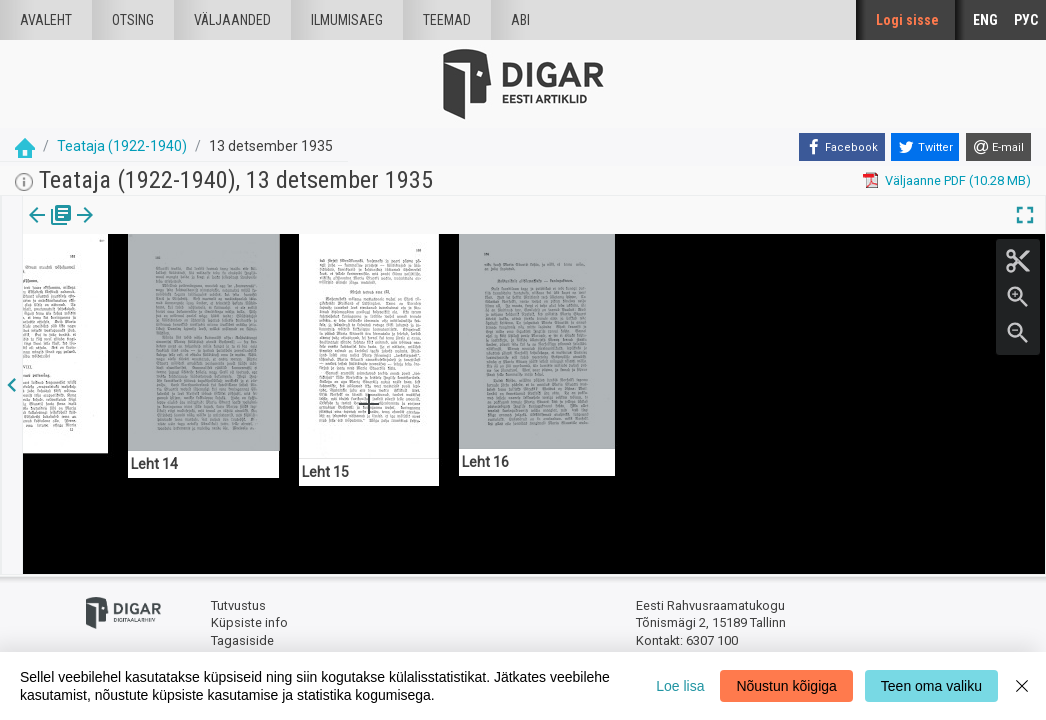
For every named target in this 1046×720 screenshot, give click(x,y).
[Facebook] (842, 147)
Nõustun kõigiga (786, 686)
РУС (1026, 20)
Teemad (447, 20)
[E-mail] (998, 147)
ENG (985, 20)
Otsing (133, 20)
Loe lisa (680, 686)
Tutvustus (238, 605)
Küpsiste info (249, 622)
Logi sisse (907, 20)
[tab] (50, 229)
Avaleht (46, 20)
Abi (520, 20)
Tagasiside (242, 640)
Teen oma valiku (931, 686)
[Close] (1022, 686)
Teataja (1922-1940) (122, 146)
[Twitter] (925, 147)
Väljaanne (50, 229)
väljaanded (232, 20)
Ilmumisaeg (347, 20)
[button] (136, 229)
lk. (122, 229)
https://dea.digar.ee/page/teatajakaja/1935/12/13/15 (177, 284)
